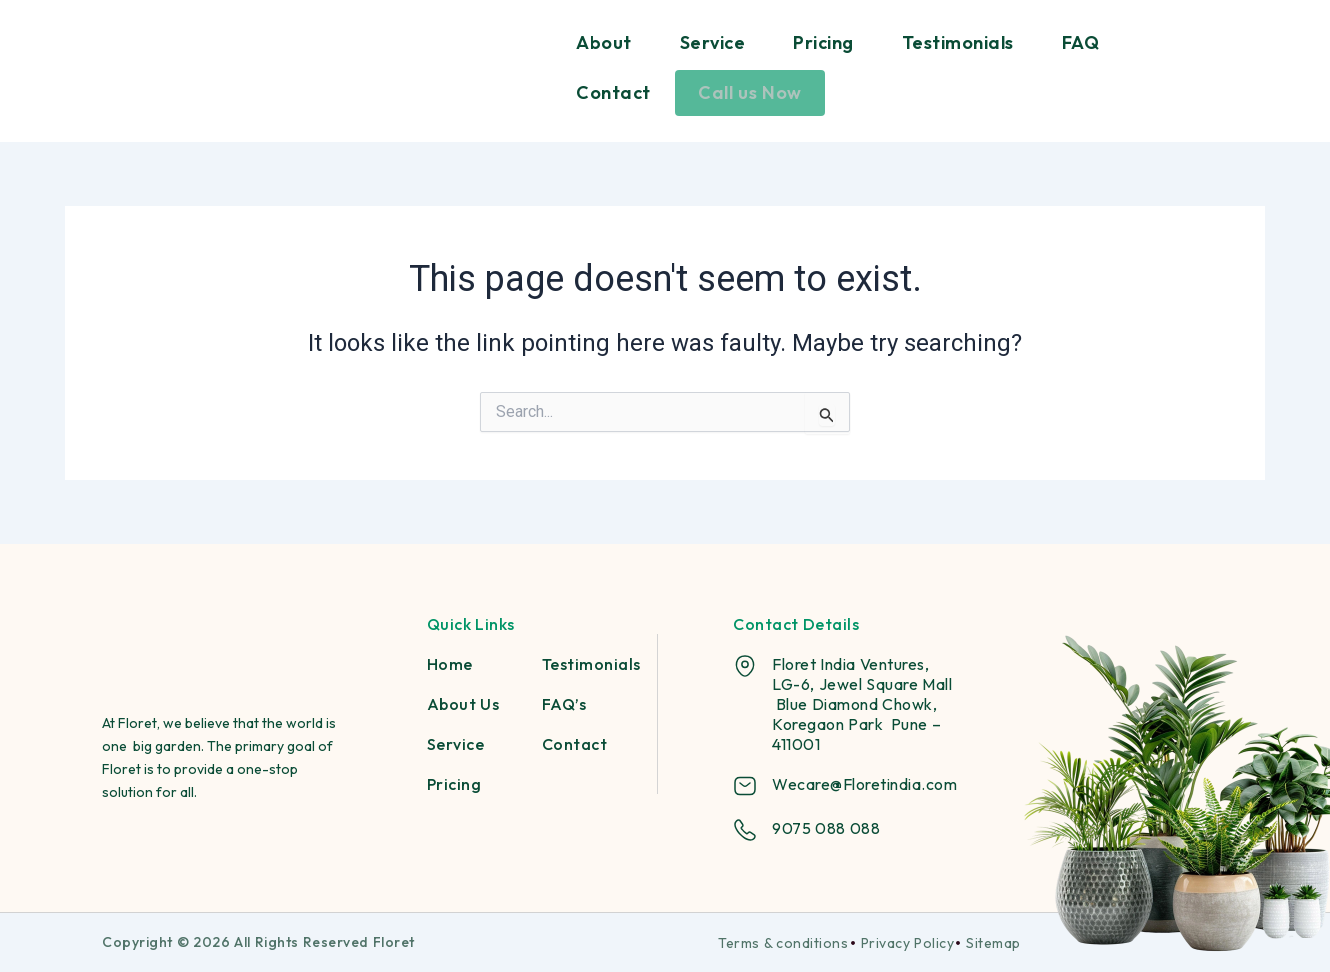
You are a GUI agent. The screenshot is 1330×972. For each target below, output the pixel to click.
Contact (613, 92)
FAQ (1081, 42)
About (604, 42)
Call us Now (750, 92)
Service (713, 42)
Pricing (823, 42)
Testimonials (958, 42)
